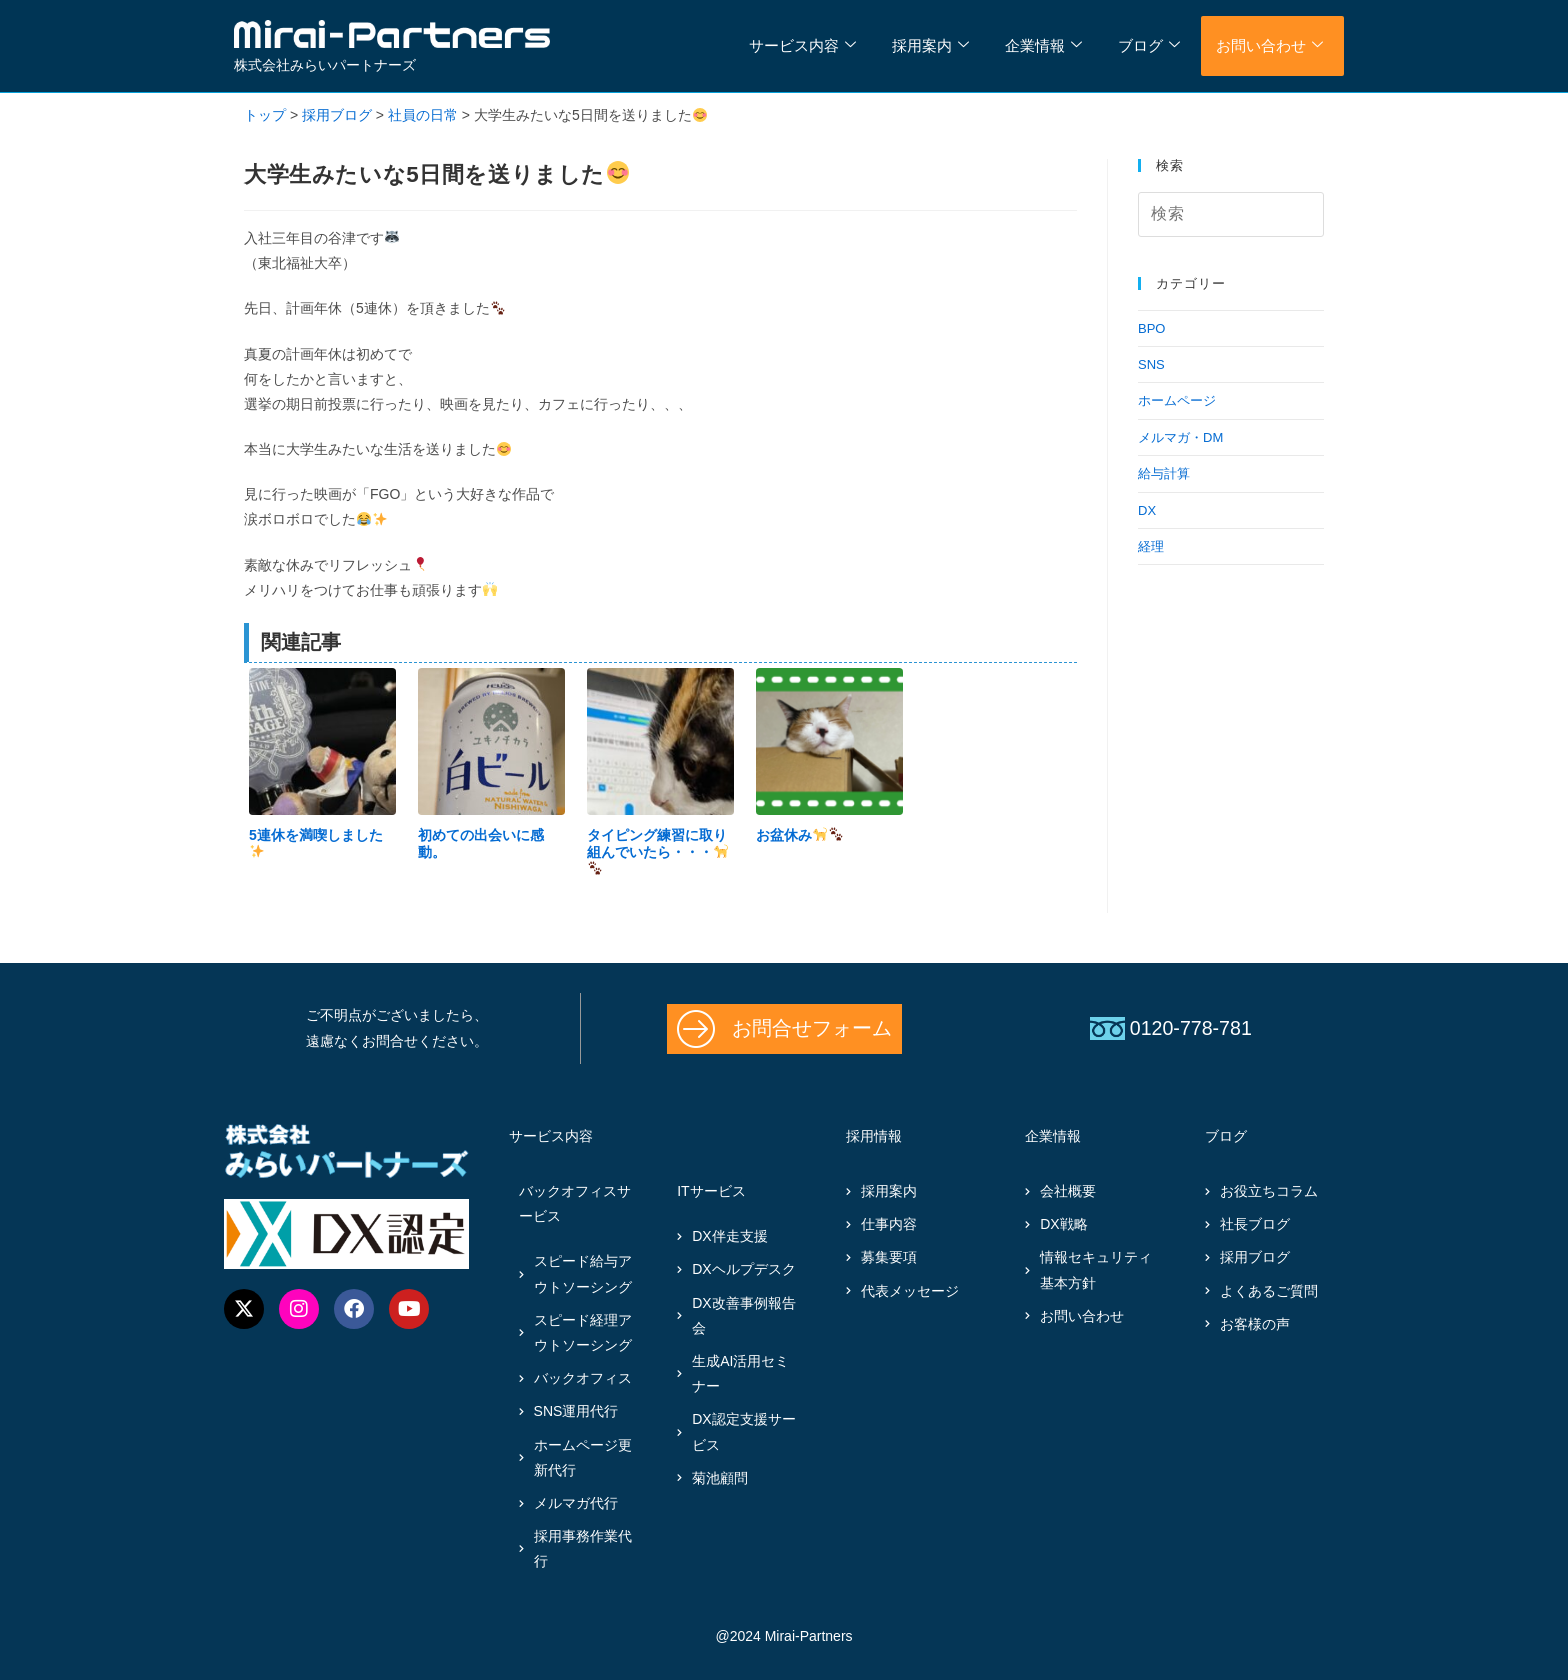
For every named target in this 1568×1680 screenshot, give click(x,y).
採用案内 (930, 46)
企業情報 (1043, 46)
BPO (1151, 328)
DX (1147, 510)
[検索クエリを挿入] (1231, 214)
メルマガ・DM (1180, 437)
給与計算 (1164, 473)
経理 (1151, 546)
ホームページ (1177, 400)
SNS (1151, 364)
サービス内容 (802, 46)
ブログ (1149, 46)
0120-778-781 (1191, 1028)
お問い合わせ (1269, 46)
